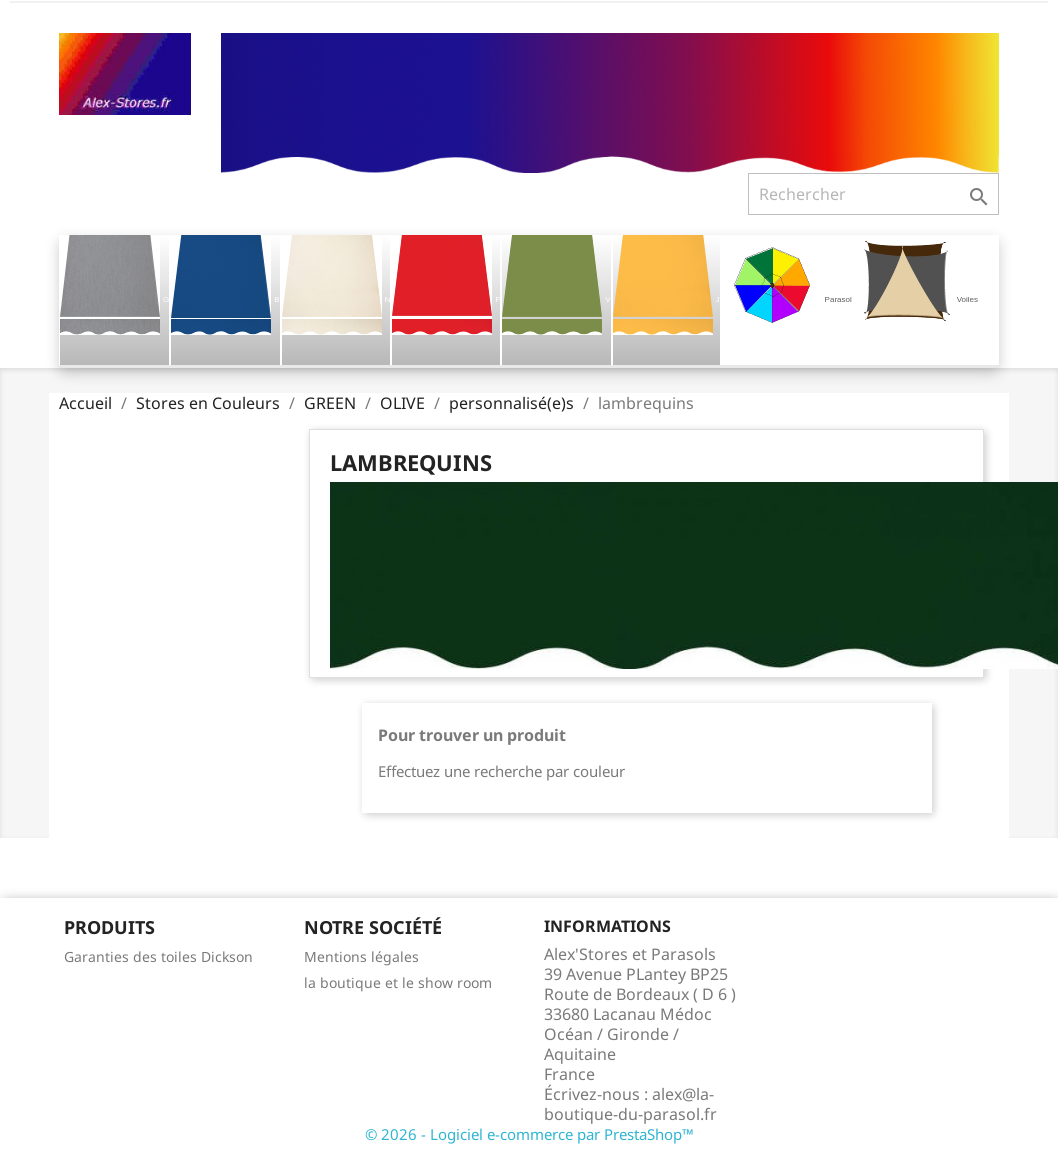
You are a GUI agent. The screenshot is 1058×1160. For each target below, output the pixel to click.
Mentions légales (361, 956)
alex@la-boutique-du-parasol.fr (630, 1104)
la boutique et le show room (398, 982)
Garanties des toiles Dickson (158, 956)
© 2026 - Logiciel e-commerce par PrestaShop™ (529, 1134)
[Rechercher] (873, 194)
